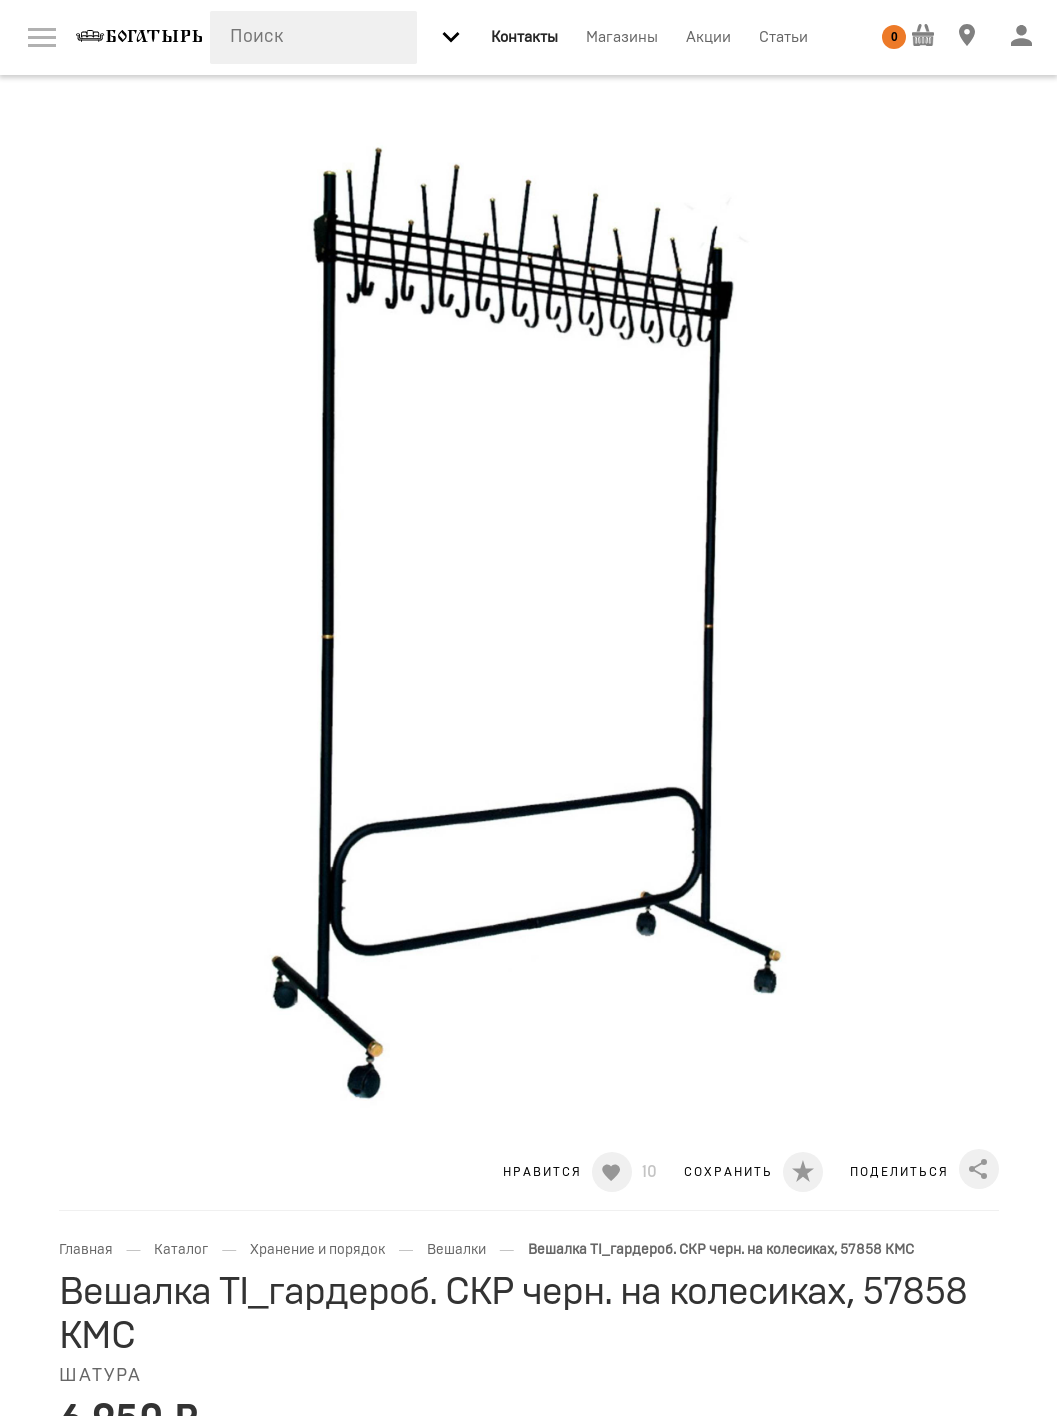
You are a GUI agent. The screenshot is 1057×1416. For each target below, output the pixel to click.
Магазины (622, 37)
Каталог (181, 1250)
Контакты (524, 37)
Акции (708, 37)
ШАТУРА (100, 1376)
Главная (86, 1250)
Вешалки (456, 1250)
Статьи (783, 37)
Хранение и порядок (317, 1250)
